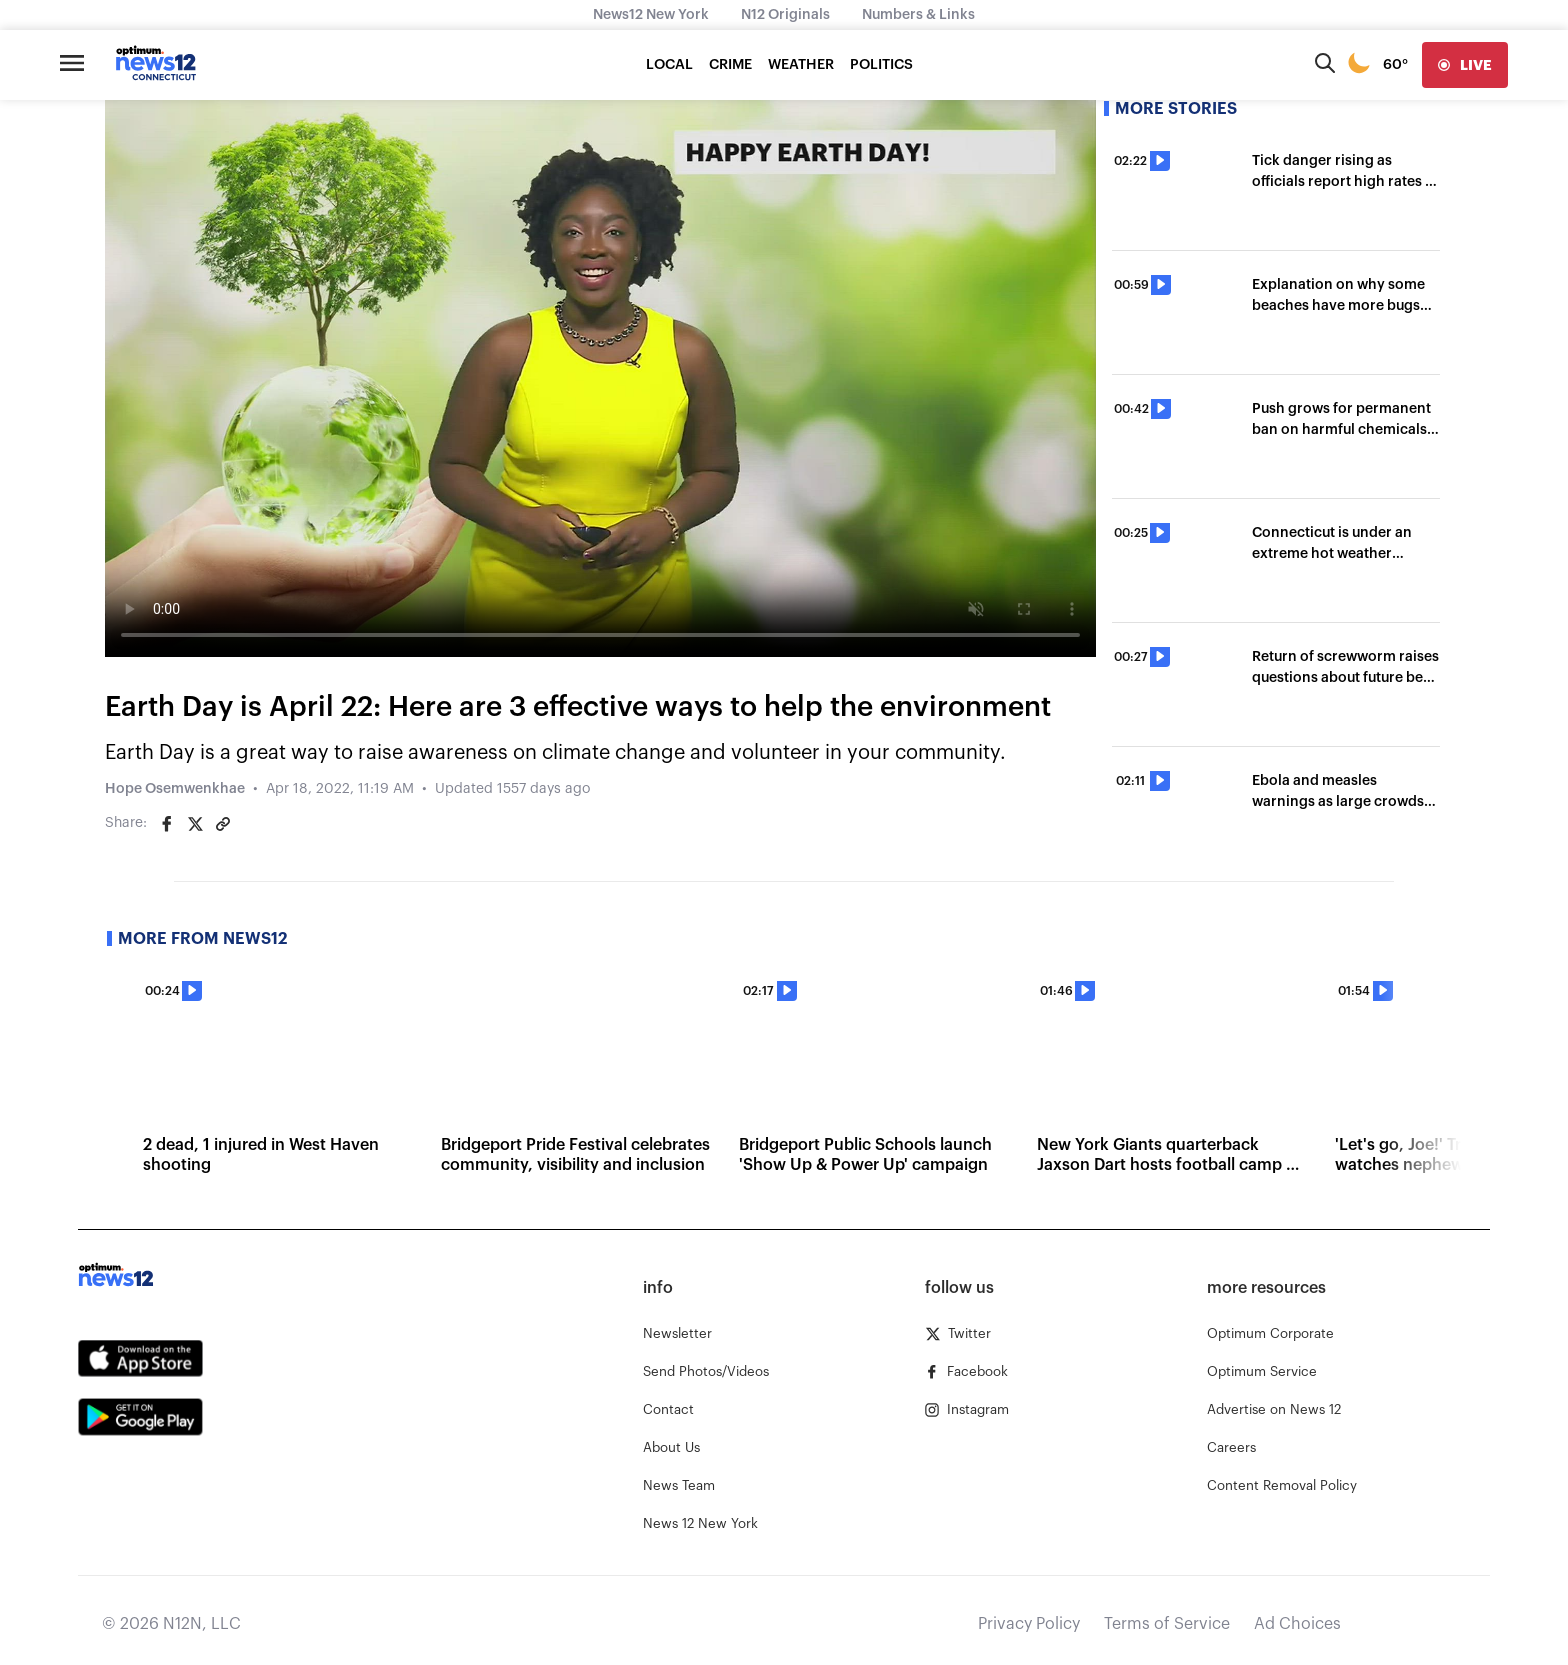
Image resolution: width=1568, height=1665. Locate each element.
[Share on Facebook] (167, 824)
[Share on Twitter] (195, 824)
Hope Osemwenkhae (175, 789)
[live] (1465, 65)
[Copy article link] (223, 824)
